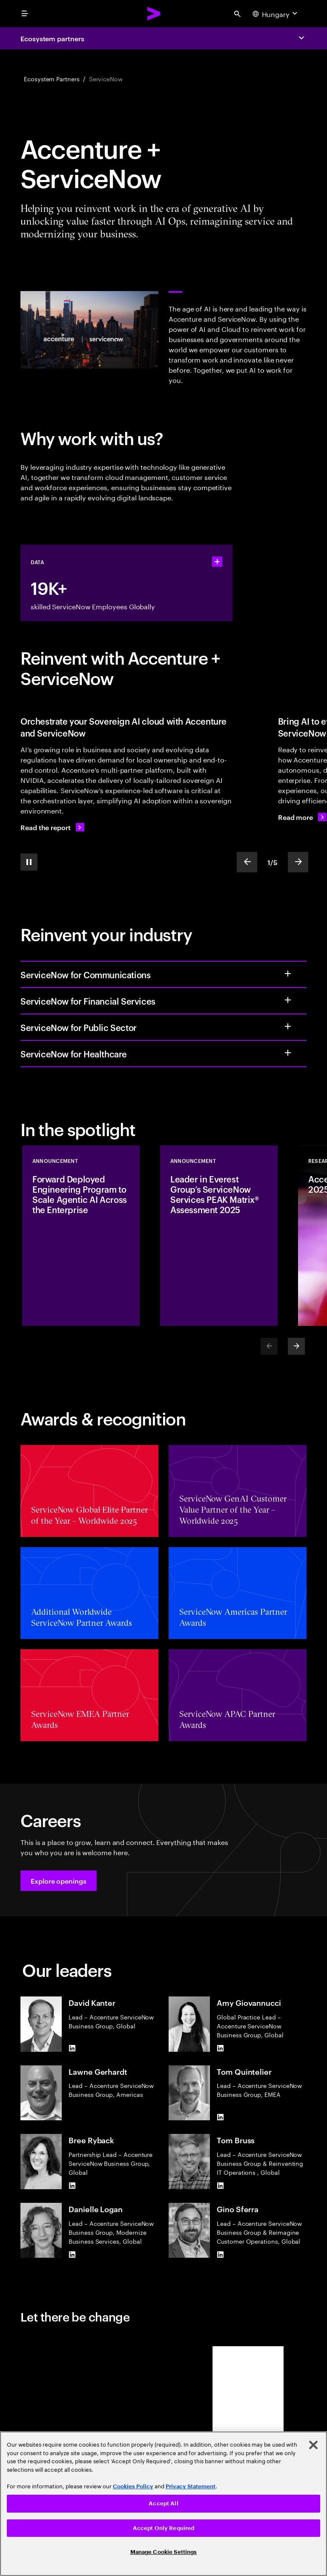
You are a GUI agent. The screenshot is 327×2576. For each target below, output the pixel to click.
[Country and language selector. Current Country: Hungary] (276, 13)
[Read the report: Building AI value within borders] (52, 827)
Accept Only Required (164, 2528)
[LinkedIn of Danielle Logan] (72, 2254)
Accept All (163, 2503)
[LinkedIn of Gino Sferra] (220, 2254)
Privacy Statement (190, 2486)
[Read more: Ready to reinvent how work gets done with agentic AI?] (302, 817)
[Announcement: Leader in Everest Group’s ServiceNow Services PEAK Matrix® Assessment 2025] (219, 1235)
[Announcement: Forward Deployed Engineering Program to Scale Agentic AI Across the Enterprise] (81, 1235)
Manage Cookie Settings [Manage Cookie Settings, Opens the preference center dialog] (163, 2552)
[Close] (313, 2445)
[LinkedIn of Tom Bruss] (220, 2186)
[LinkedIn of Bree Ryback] (72, 2186)
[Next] (296, 1346)
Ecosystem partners (52, 38)
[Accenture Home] (154, 13)
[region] (163, 2503)
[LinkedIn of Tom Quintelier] (220, 2117)
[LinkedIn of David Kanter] (72, 2048)
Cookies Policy (133, 2486)
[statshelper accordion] (217, 561)
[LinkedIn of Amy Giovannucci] (220, 2048)
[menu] (24, 13)
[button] (58, 1881)
